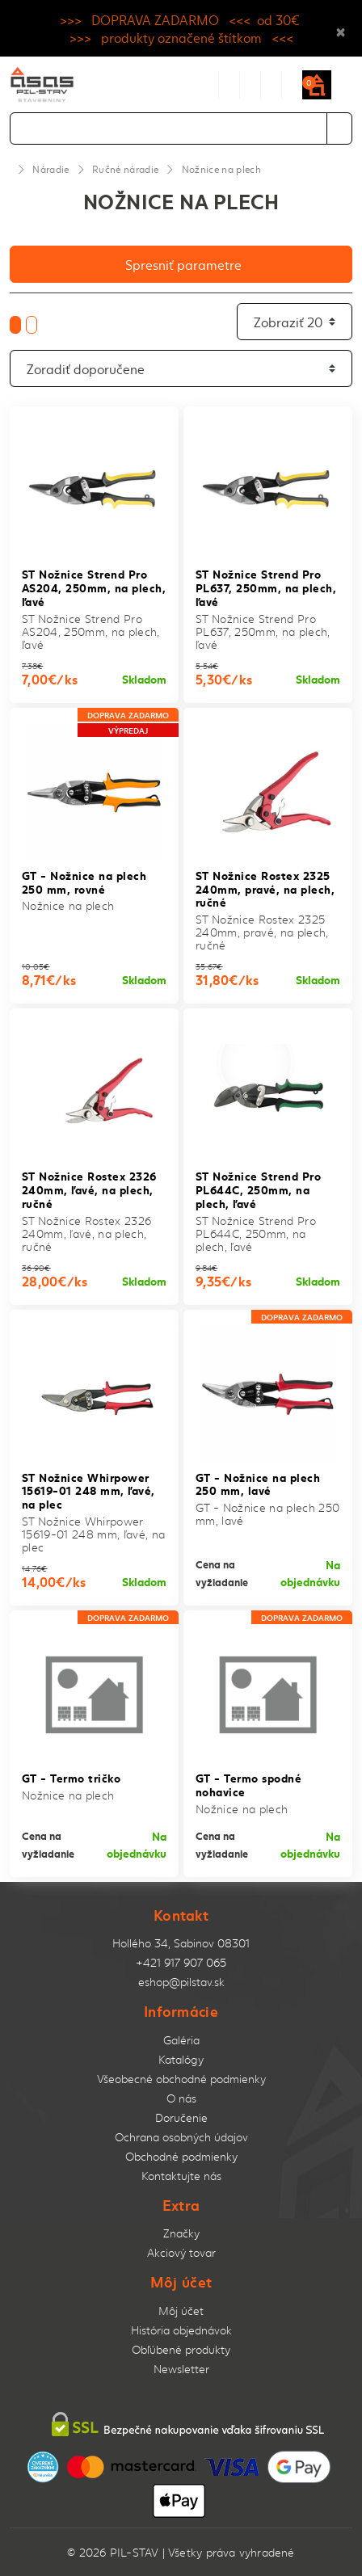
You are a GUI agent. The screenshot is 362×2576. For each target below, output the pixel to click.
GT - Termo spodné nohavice (248, 1784)
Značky (181, 2233)
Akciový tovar (181, 2252)
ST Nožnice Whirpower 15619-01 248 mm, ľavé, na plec (88, 1490)
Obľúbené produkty (181, 2349)
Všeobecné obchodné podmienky (181, 2078)
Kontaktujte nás (181, 2175)
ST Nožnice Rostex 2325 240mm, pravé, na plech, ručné (265, 888)
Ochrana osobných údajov (181, 2137)
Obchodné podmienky (181, 2156)
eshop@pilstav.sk (181, 1981)
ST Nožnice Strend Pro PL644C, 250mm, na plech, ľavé (258, 1189)
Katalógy (181, 2059)
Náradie (50, 168)
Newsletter (181, 2368)
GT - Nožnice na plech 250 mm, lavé (258, 1483)
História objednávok (181, 2330)
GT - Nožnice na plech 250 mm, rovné (84, 881)
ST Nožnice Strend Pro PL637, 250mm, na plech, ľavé (266, 587)
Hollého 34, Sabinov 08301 (181, 1943)
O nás (181, 2098)
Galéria (181, 2040)
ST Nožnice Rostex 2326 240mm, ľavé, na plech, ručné (89, 1189)
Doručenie (181, 2117)
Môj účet (181, 2310)
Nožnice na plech (221, 168)
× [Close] (340, 28)
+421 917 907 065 (181, 1962)
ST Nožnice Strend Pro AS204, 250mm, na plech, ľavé (94, 587)
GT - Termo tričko (71, 1777)
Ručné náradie (125, 168)
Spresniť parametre (183, 264)
